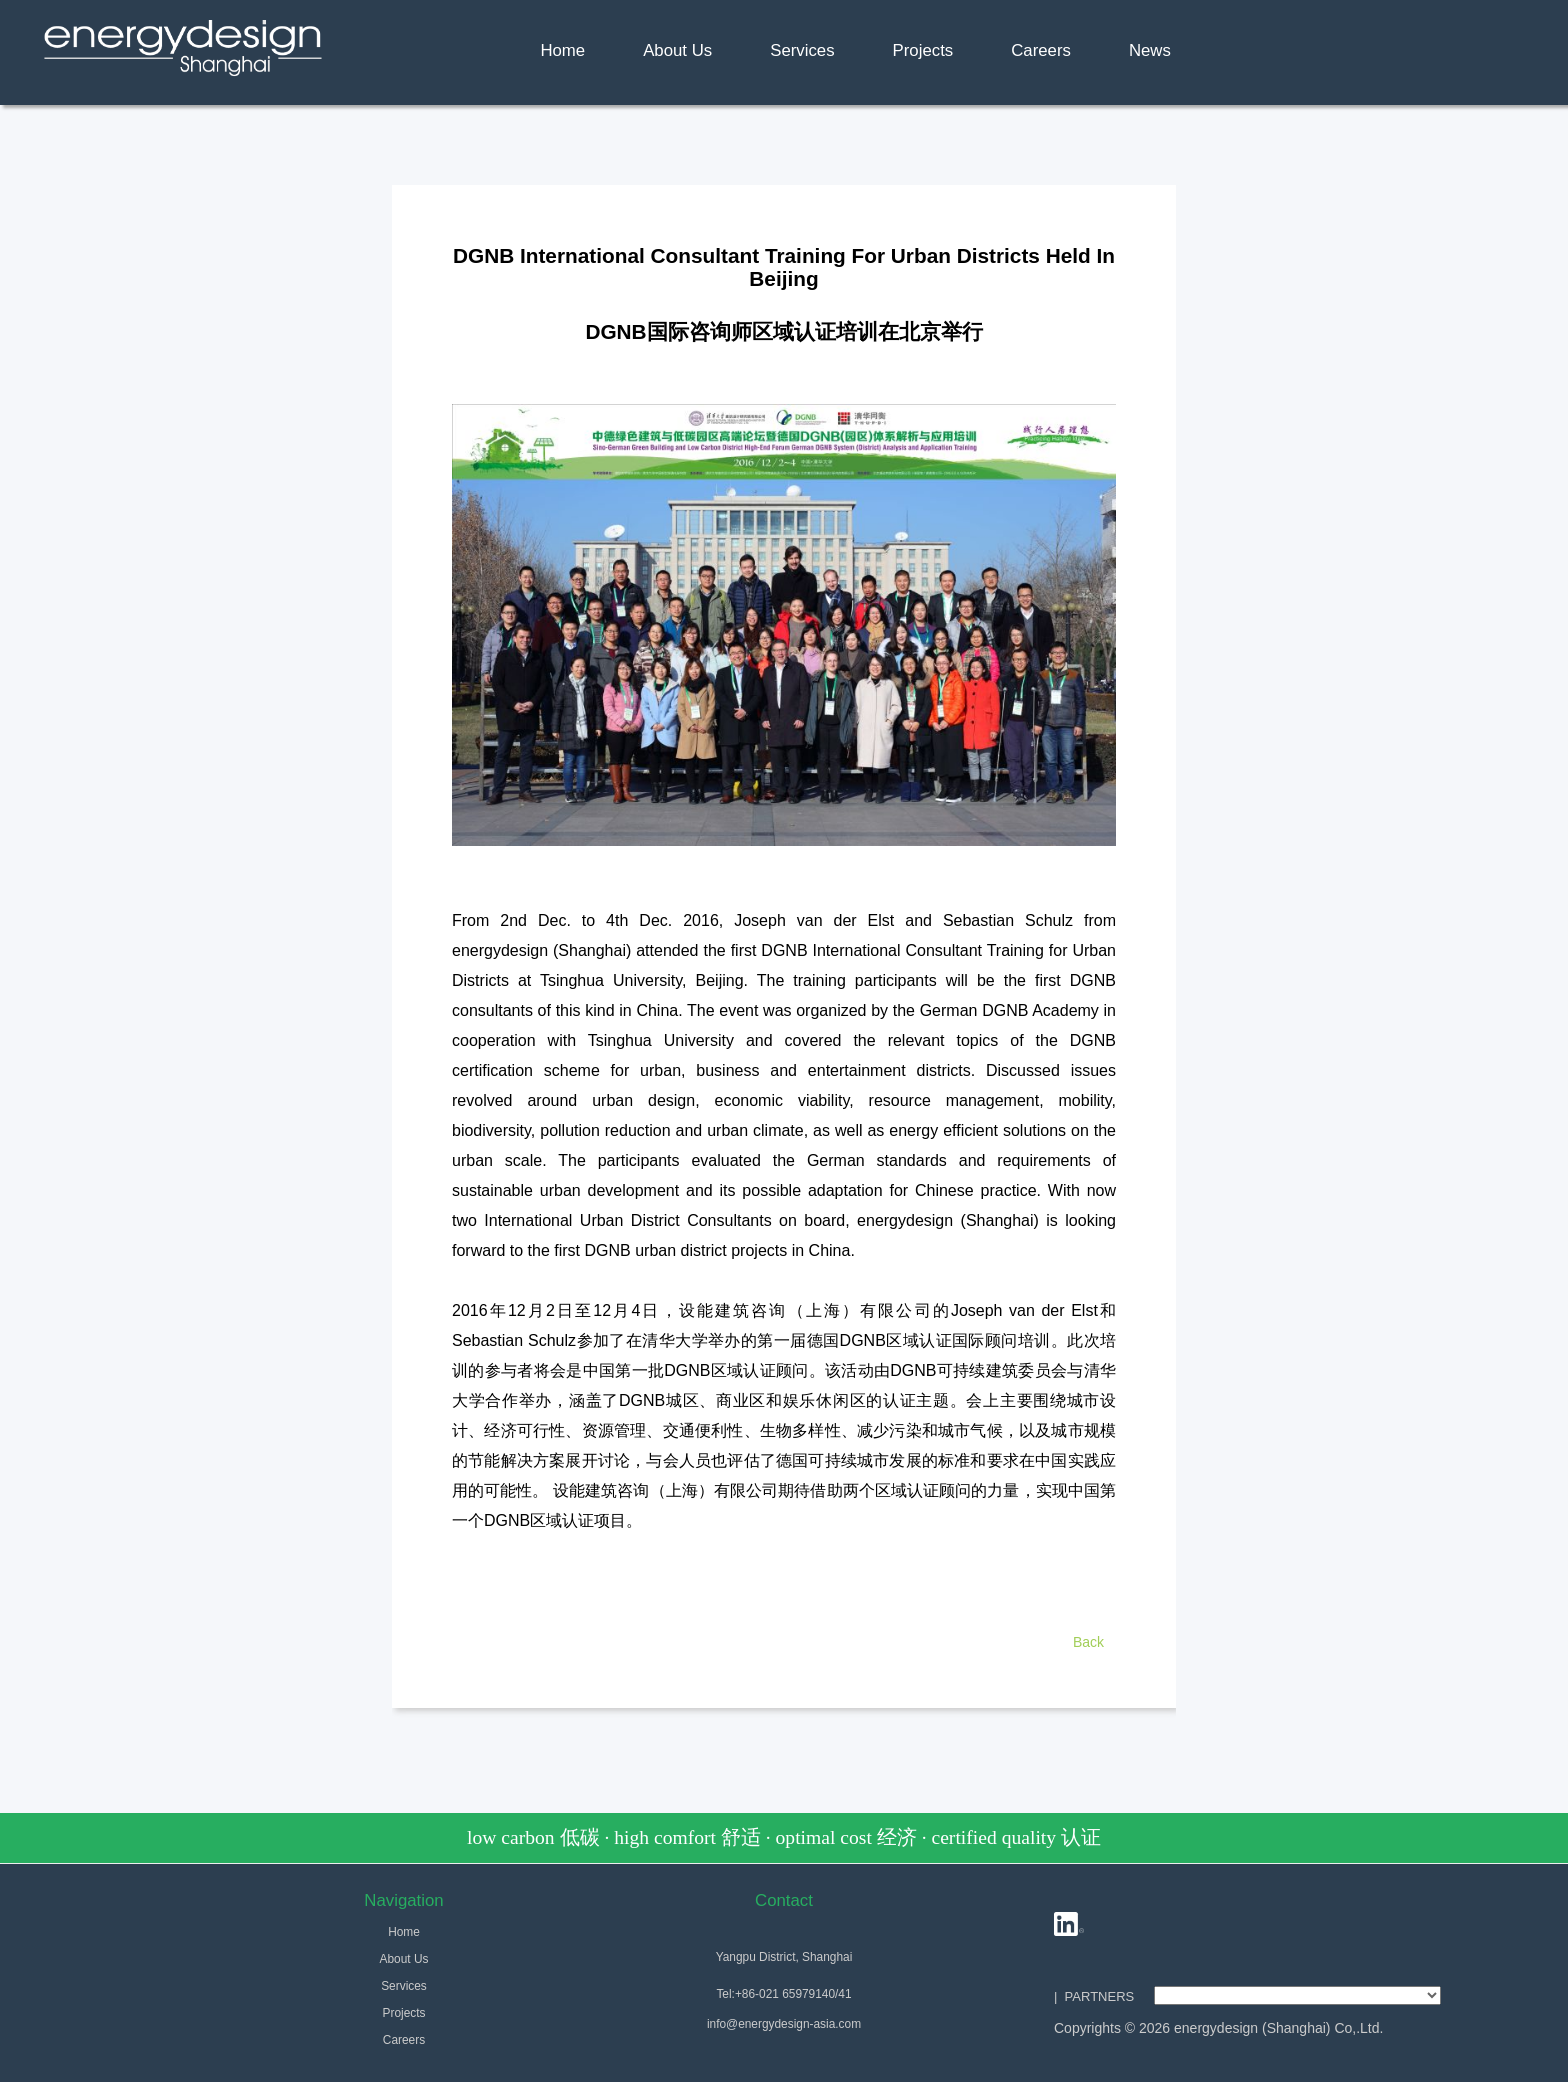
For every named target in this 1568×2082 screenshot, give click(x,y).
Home (562, 50)
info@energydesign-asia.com (784, 2024)
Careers (1041, 50)
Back (1088, 1642)
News (1150, 50)
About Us (677, 50)
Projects (923, 50)
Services (802, 50)
